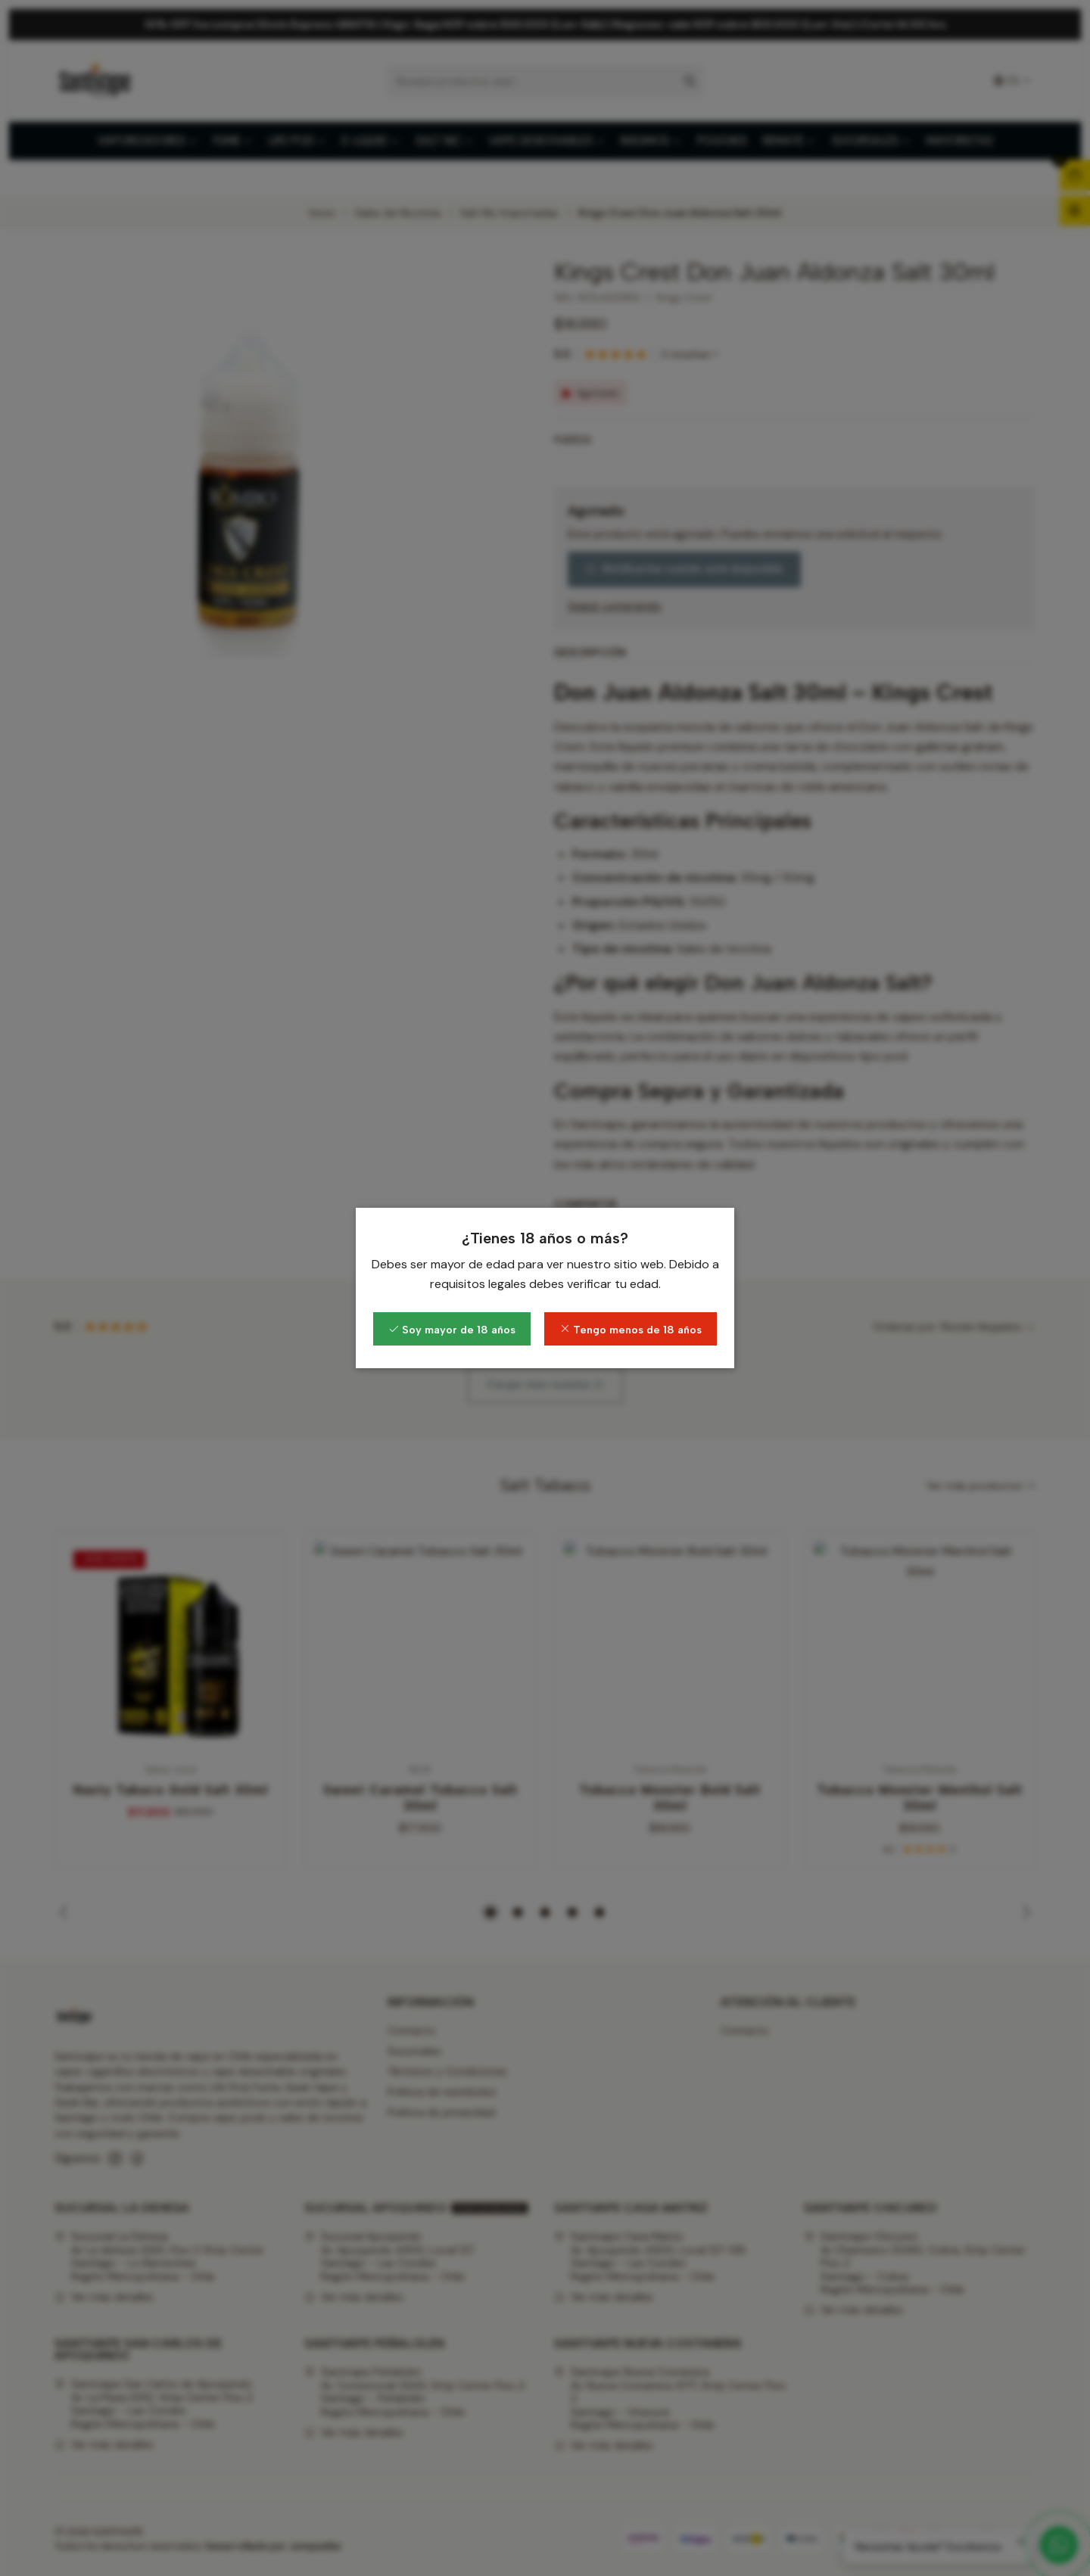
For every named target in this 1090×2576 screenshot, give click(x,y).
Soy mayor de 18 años (451, 1329)
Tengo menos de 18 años (630, 1329)
